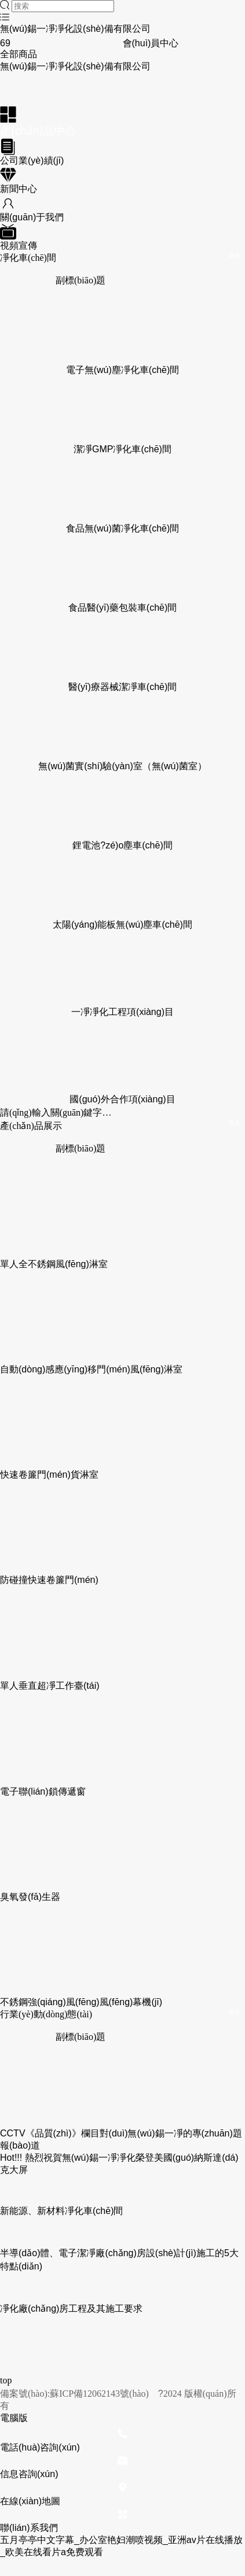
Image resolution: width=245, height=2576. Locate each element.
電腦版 (14, 2418)
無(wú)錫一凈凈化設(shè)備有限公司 (75, 29)
